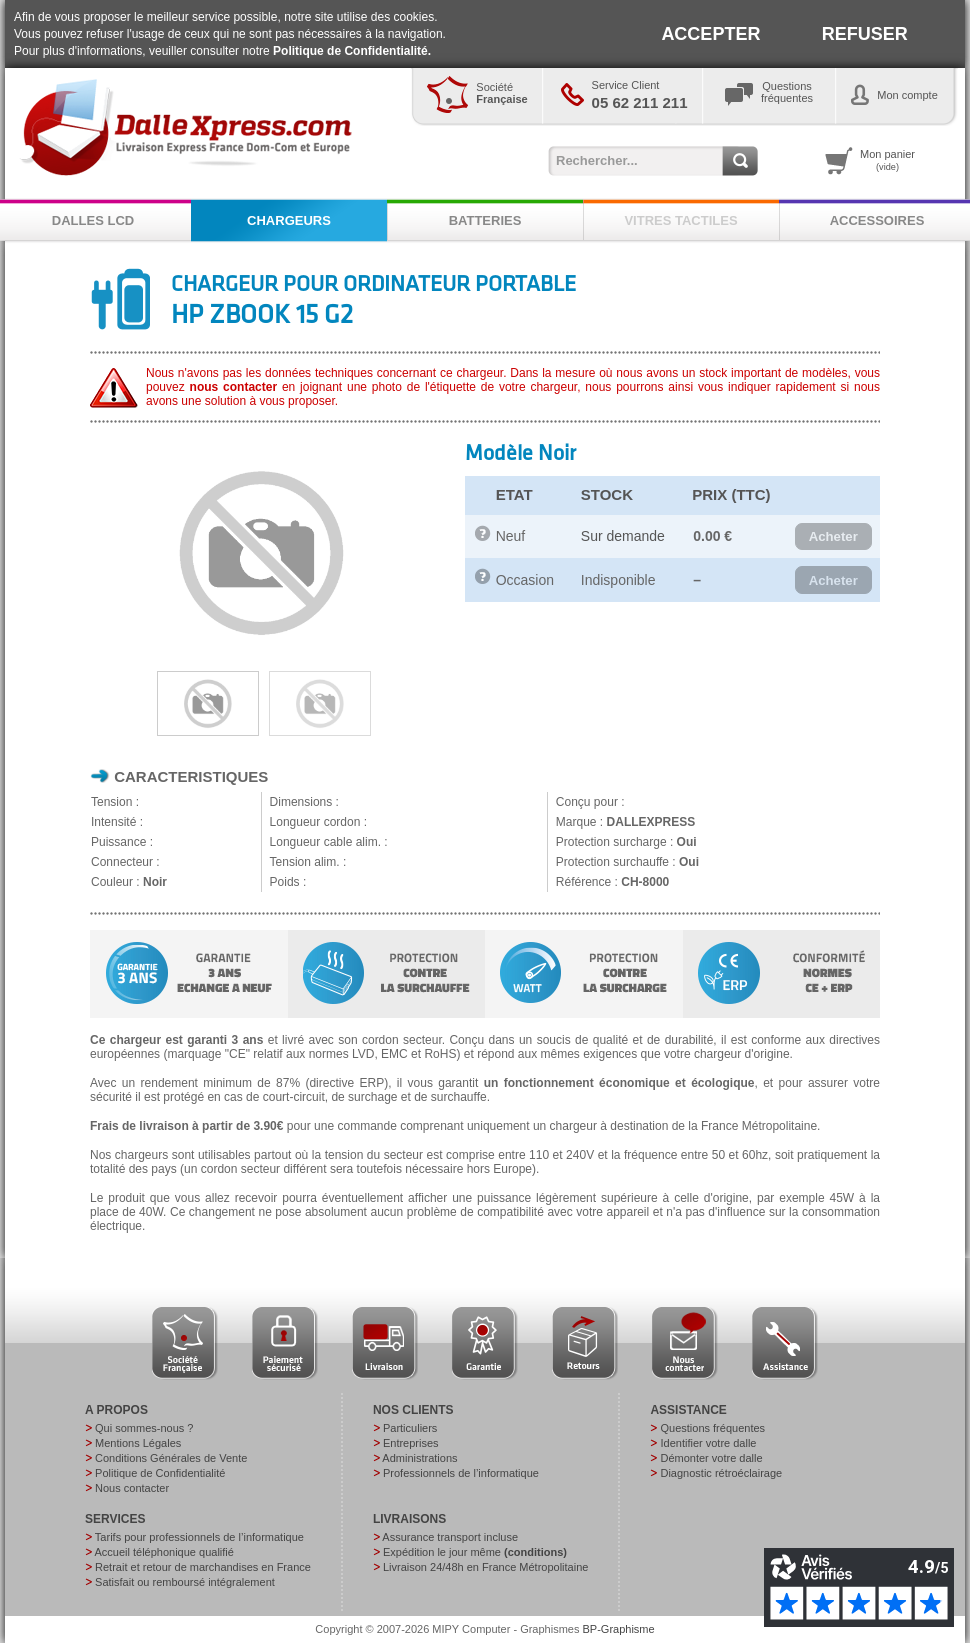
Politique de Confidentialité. (352, 51)
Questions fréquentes (712, 1428)
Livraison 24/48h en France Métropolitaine (485, 1567)
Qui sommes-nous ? (144, 1428)
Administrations (419, 1458)
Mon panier (887, 160)
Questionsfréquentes (787, 92)
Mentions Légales (138, 1443)
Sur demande (623, 536)
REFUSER (865, 34)
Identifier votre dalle (708, 1443)
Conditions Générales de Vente (171, 1458)
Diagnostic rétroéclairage (721, 1473)
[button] (833, 537)
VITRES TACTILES (680, 220)
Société (501, 93)
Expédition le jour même (475, 1552)
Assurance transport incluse (450, 1537)
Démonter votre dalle (711, 1458)
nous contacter (234, 387)
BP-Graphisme (619, 1629)
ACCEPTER (710, 34)
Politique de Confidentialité (160, 1473)
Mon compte (907, 95)
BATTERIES (485, 220)
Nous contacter (132, 1488)
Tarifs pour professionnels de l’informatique (199, 1537)
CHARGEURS (289, 220)
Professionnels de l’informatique (461, 1473)
